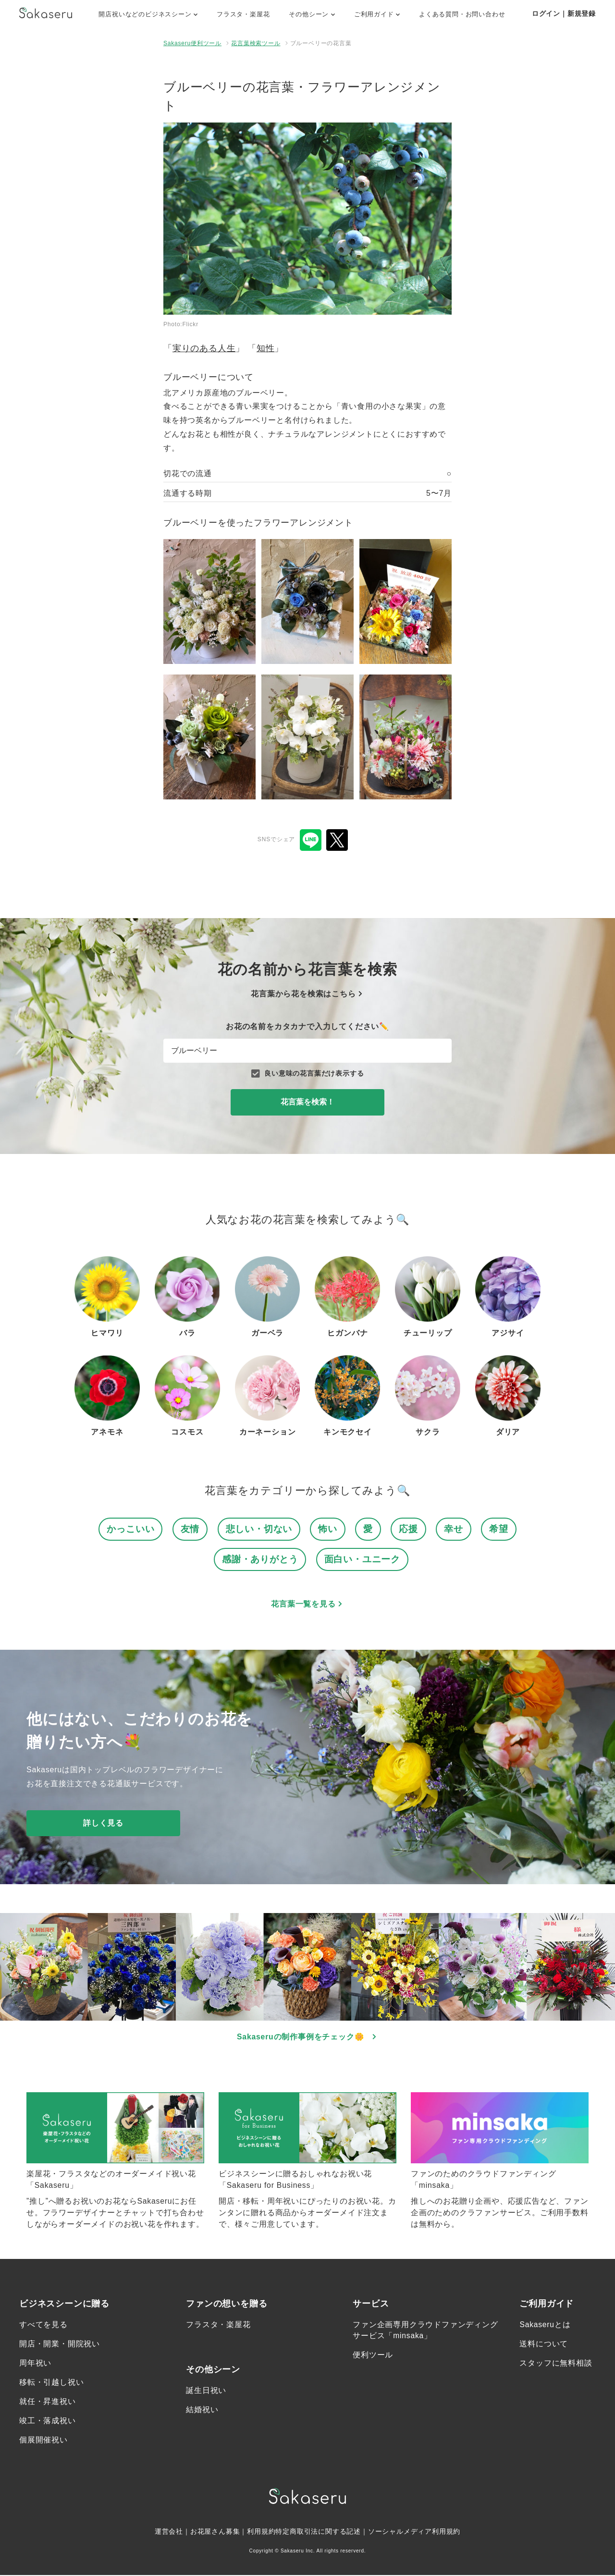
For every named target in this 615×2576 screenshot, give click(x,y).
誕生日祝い (206, 2391)
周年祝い (35, 2364)
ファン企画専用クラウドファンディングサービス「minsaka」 (425, 2331)
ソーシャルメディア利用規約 (414, 2532)
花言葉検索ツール (255, 43)
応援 (408, 1529)
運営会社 (169, 2532)
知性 (266, 348)
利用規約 (261, 2532)
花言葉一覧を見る (307, 1604)
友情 (190, 1529)
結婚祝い (202, 2410)
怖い (327, 1529)
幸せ (453, 1529)
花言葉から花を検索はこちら (307, 993)
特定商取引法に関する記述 (318, 2532)
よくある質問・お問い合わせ (462, 14)
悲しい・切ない (259, 1529)
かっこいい (130, 1529)
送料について (543, 2345)
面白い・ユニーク (362, 1559)
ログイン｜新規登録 (564, 13)
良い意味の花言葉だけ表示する (307, 1073)
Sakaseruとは (545, 2325)
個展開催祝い (43, 2441)
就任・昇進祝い (47, 2402)
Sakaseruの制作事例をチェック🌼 (308, 2037)
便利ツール (373, 2356)
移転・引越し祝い (51, 2383)
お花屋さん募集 (215, 2532)
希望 (498, 1529)
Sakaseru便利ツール (192, 43)
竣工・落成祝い (47, 2421)
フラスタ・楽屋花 (243, 14)
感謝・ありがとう (260, 1559)
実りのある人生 (204, 348)
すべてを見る (43, 2325)
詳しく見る (103, 1823)
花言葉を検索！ (307, 1102)
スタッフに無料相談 (555, 2364)
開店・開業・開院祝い (59, 2345)
